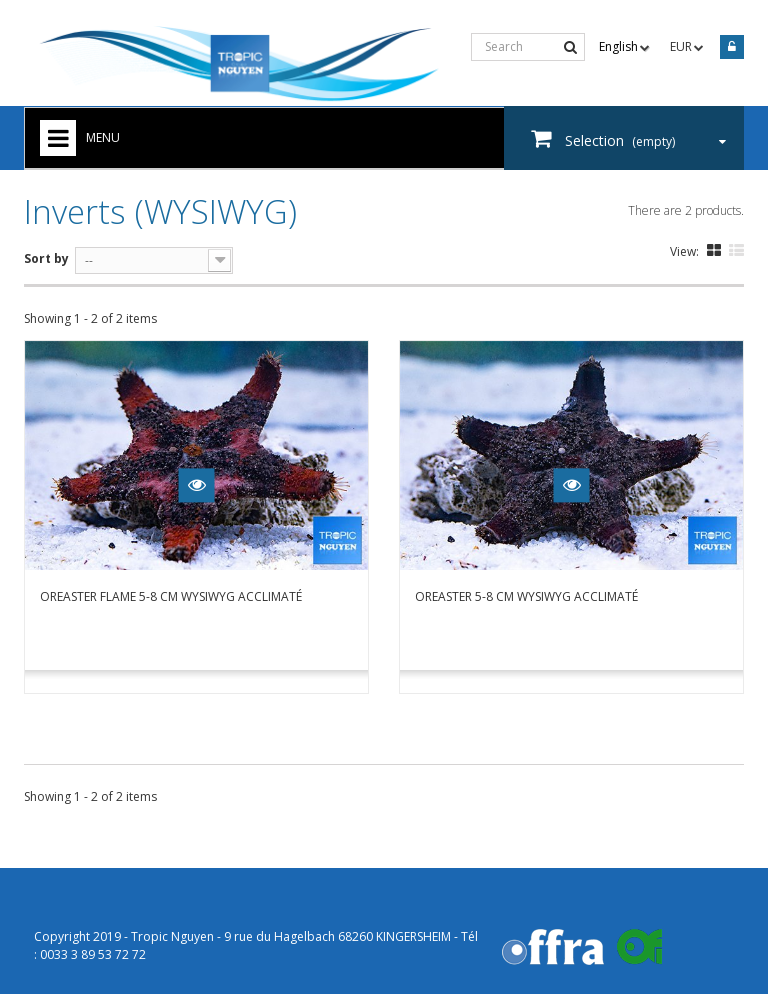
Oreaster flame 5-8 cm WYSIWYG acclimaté (171, 596)
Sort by (46, 258)
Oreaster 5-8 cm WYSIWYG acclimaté (526, 596)
